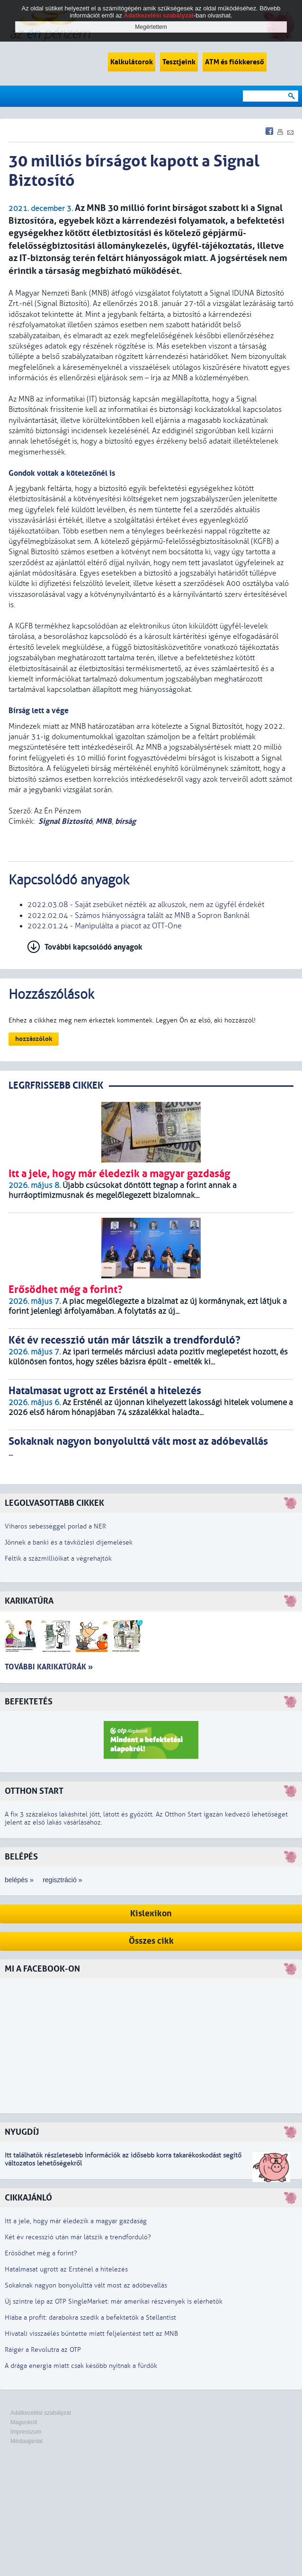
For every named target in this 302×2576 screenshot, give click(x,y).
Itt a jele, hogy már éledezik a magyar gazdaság (76, 2221)
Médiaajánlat (26, 2441)
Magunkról (23, 2422)
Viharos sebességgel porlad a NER (55, 1526)
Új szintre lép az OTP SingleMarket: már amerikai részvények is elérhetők (113, 2301)
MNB (104, 821)
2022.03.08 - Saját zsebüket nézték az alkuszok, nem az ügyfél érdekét (145, 904)
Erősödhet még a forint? (41, 2253)
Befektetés (29, 1702)
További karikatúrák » (49, 1666)
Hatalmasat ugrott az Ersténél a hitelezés (66, 2269)
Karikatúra (29, 1601)
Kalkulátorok (131, 62)
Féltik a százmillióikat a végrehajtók (58, 1558)
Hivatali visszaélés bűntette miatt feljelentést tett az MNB (91, 2334)
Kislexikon (151, 1914)
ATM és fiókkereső (234, 62)
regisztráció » (62, 1880)
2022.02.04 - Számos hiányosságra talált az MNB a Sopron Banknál (138, 915)
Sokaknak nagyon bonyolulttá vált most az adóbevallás (86, 2285)
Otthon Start (34, 1791)
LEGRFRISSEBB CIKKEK (56, 1085)
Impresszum (25, 2431)
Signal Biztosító (65, 821)
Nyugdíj (22, 2132)
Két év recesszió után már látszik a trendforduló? (78, 2237)
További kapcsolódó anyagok (93, 947)
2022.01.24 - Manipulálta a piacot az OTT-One (104, 926)
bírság (125, 821)
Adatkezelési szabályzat (40, 2413)
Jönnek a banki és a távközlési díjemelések (69, 1542)
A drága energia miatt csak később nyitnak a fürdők (81, 2366)
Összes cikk (151, 1941)
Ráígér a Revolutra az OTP (43, 2350)
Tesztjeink (178, 62)
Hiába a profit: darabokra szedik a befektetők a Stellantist (90, 2318)
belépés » (19, 1880)
